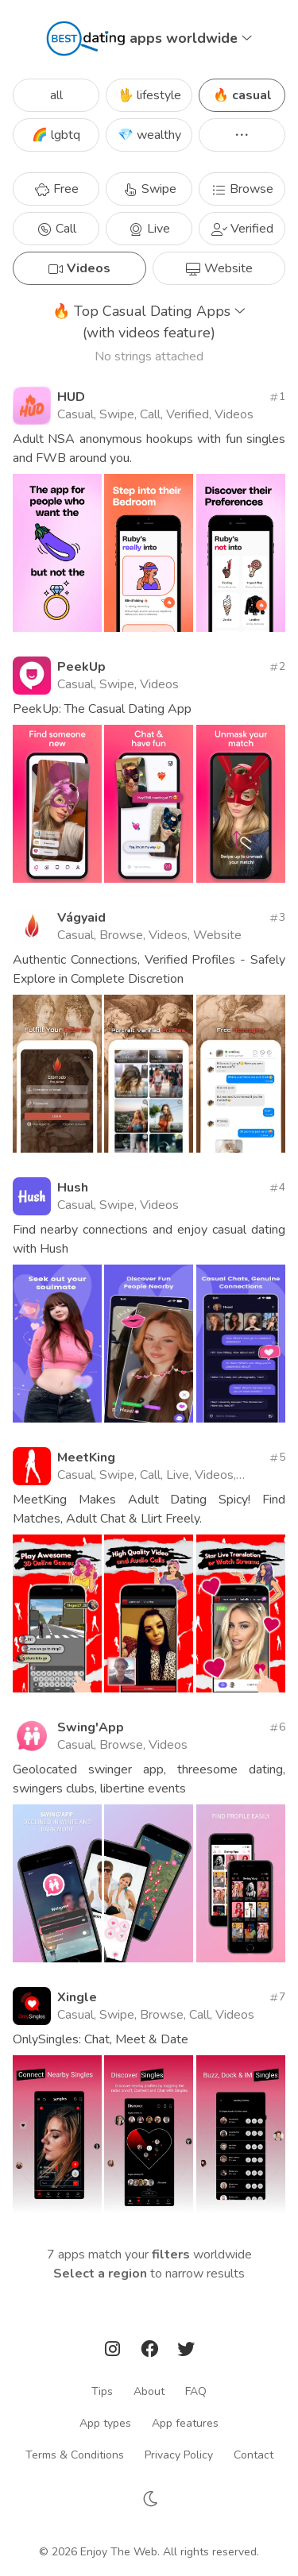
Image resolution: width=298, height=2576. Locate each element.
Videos (79, 268)
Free (56, 189)
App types (105, 2423)
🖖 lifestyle (149, 95)
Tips (102, 2391)
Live (149, 228)
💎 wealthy (149, 135)
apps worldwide (191, 38)
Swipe (149, 189)
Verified (242, 228)
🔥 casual (242, 95)
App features (185, 2423)
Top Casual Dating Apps (149, 323)
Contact (253, 2454)
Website (219, 268)
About (149, 2391)
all (56, 95)
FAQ (196, 2391)
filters (171, 2254)
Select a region (100, 2273)
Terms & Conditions (74, 2454)
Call (56, 228)
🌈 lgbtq (56, 135)
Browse (242, 189)
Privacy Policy (179, 2454)
